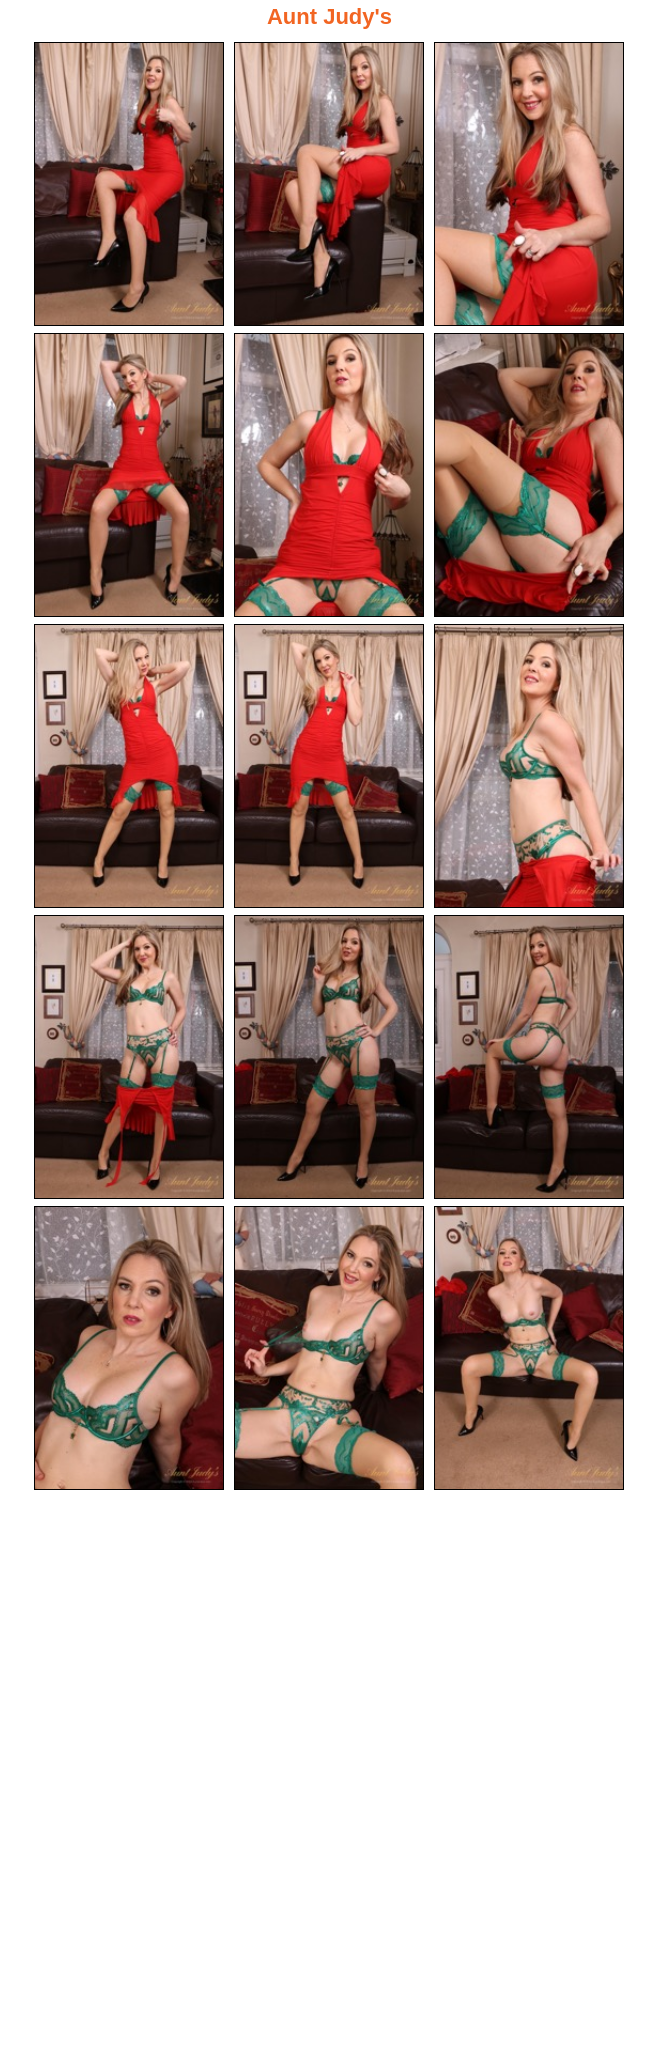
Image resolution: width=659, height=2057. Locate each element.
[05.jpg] (329, 475)
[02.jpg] (329, 184)
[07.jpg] (129, 766)
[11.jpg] (329, 1057)
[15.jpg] (529, 1348)
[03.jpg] (529, 184)
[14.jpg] (329, 1348)
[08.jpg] (329, 766)
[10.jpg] (129, 1057)
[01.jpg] (129, 184)
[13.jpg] (129, 1348)
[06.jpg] (529, 475)
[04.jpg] (129, 475)
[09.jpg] (529, 766)
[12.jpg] (529, 1057)
